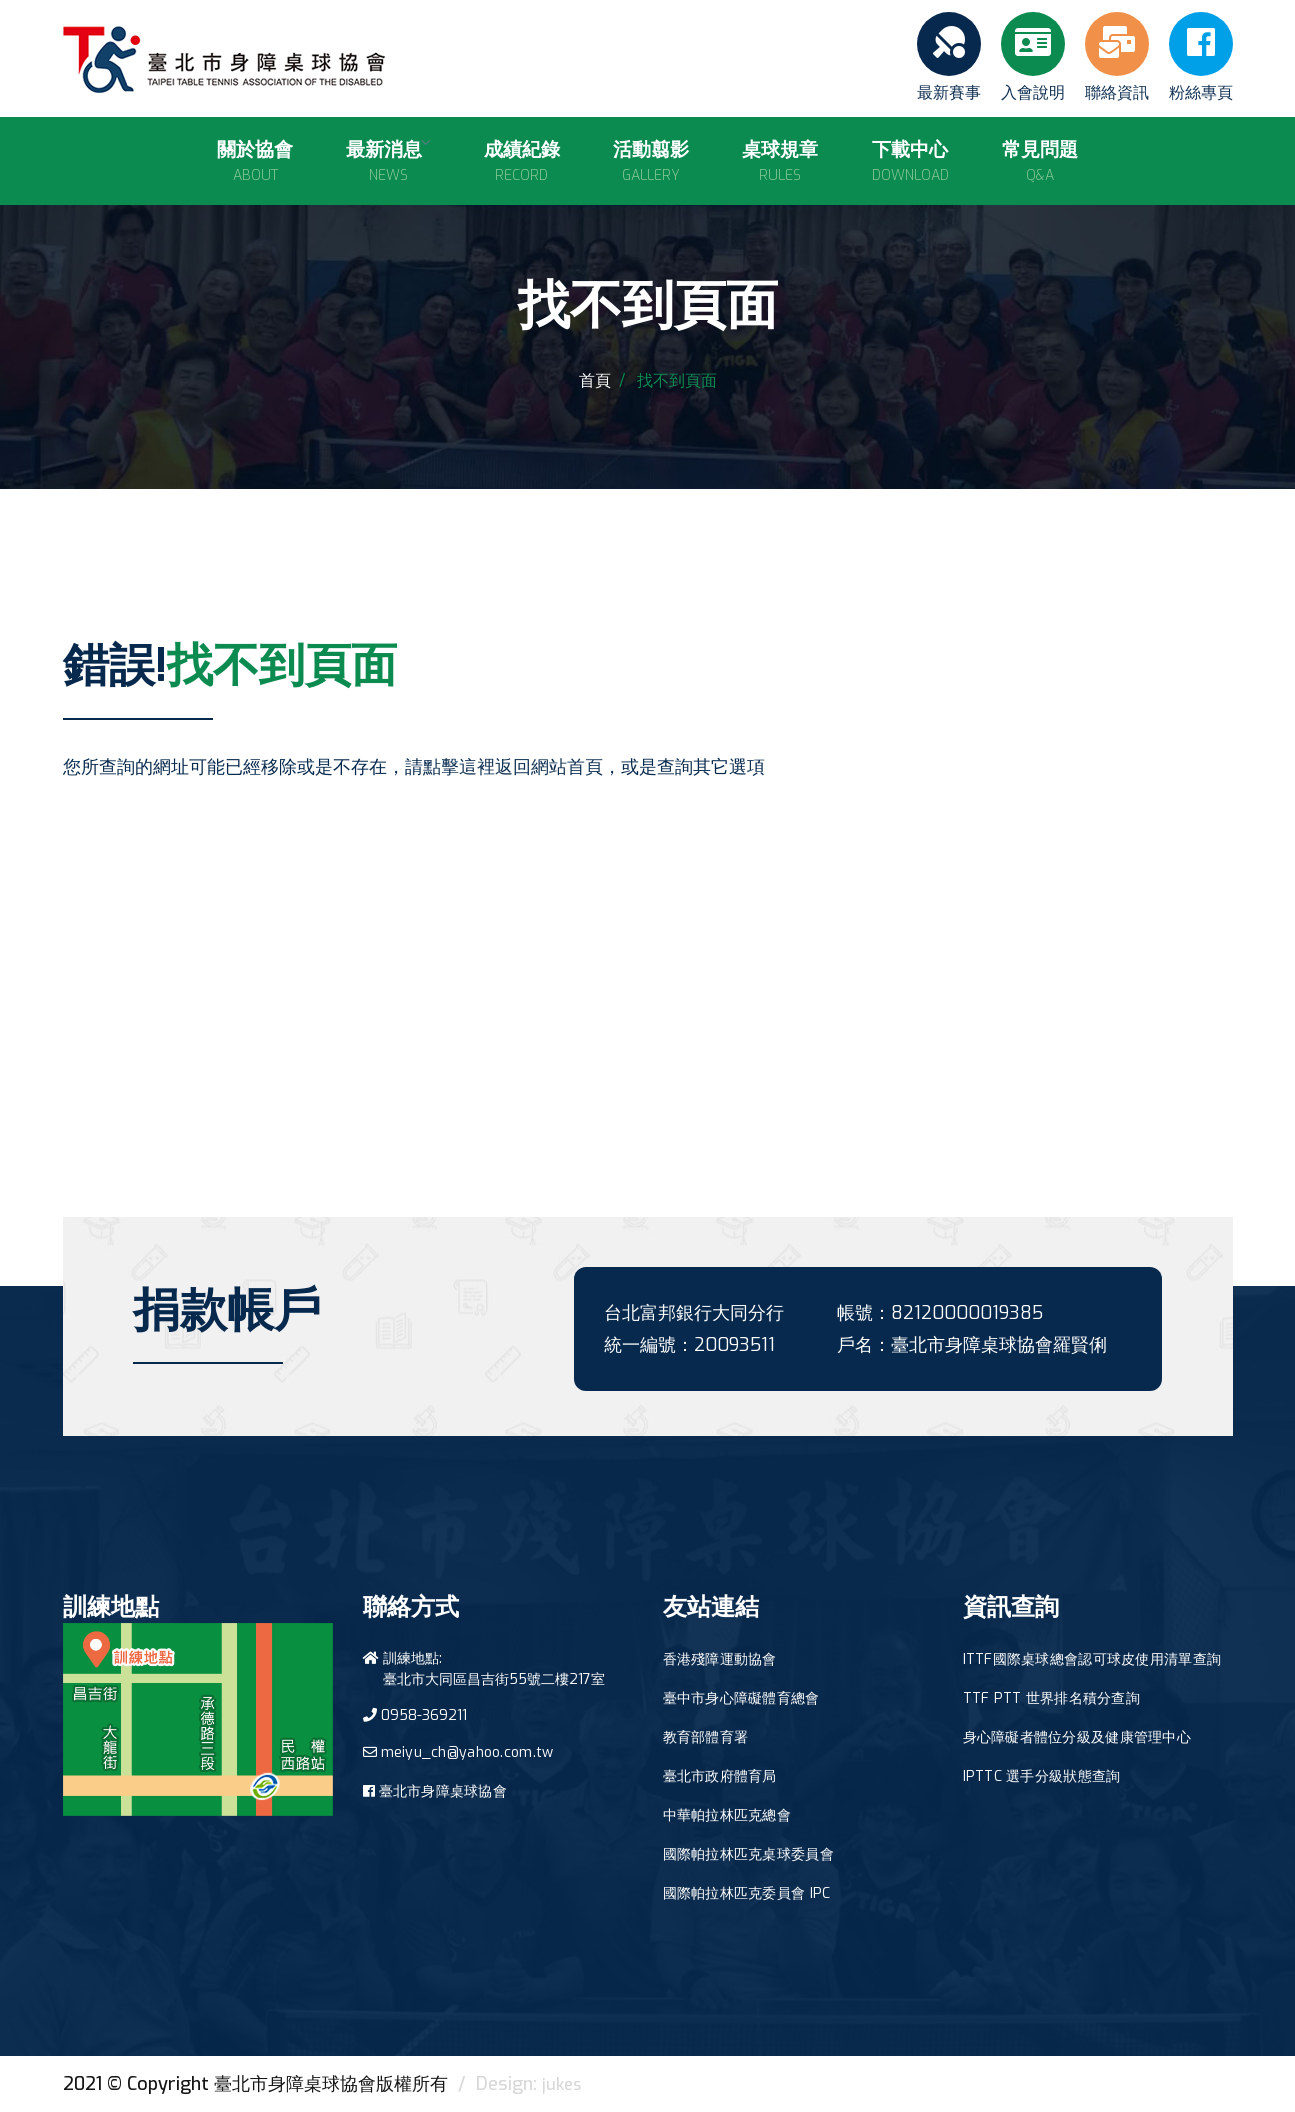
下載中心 (886, 153)
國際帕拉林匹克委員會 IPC (747, 1893)
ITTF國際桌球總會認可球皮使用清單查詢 (1092, 1659)
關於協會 (292, 153)
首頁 (595, 380)
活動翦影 (654, 153)
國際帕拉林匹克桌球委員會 (748, 1854)
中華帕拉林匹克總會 (727, 1815)
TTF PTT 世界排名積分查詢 (1051, 1698)
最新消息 (415, 153)
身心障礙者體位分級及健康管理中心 (1077, 1737)
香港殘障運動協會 (720, 1659)
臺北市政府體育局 (720, 1776)
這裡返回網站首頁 (531, 767)
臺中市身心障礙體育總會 (741, 1698)
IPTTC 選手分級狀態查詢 (1042, 1776)
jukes (563, 2084)
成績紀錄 (538, 153)
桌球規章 (770, 153)
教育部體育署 (706, 1737)
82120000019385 (967, 1313)
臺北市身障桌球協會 (443, 1791)
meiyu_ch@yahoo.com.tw (467, 1752)
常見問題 (1003, 153)
